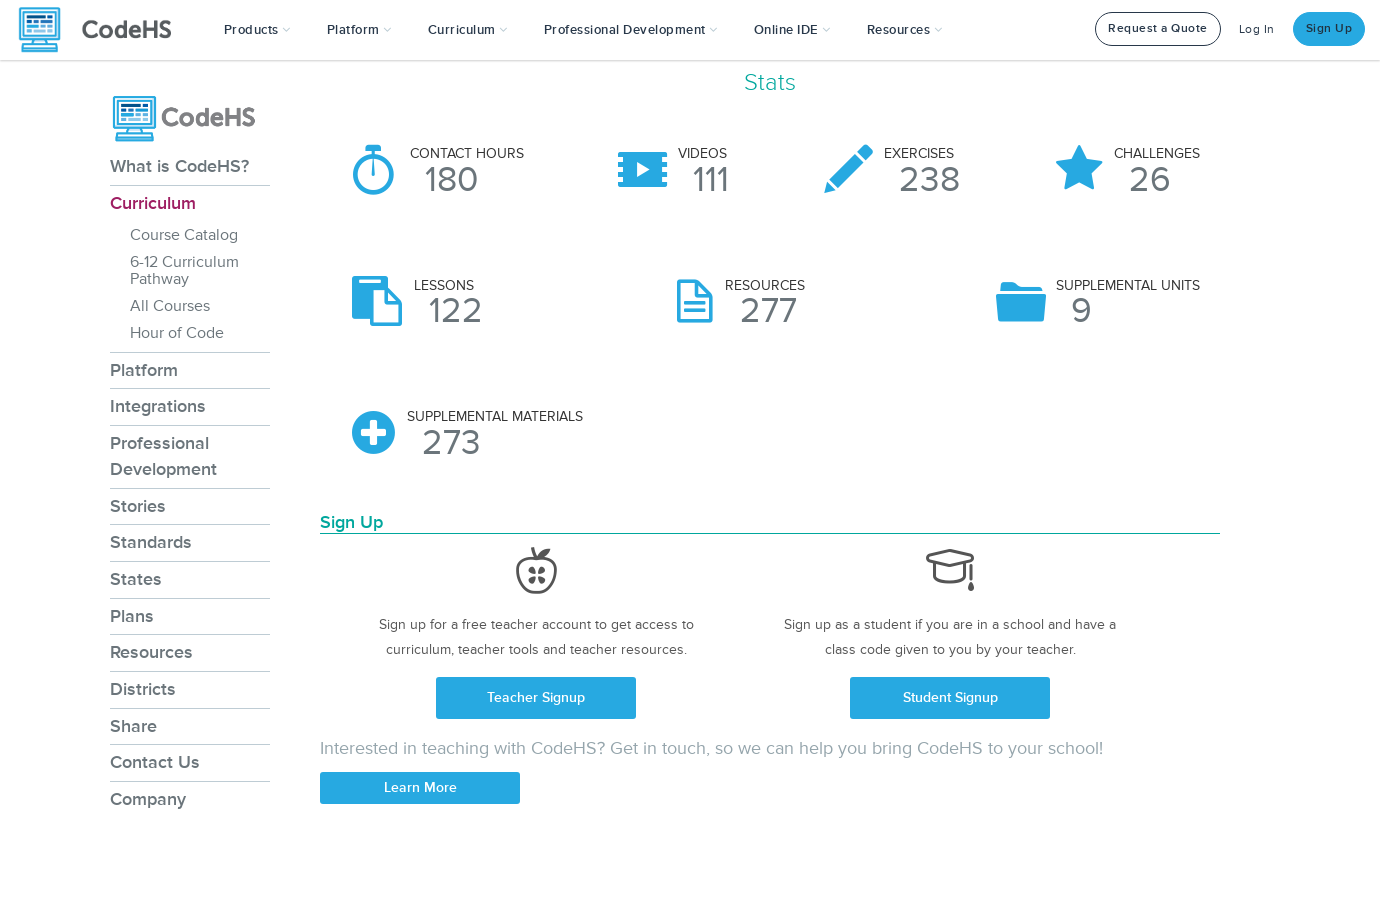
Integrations (158, 406)
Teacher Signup (536, 697)
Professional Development (163, 456)
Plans (132, 616)
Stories (138, 506)
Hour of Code (177, 333)
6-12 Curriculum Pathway (184, 270)
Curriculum (153, 203)
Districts (143, 689)
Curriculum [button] (468, 30)
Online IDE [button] (792, 30)
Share (133, 726)
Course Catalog (184, 235)
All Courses (170, 306)
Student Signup (950, 697)
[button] (257, 30)
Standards (151, 542)
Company (148, 799)
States (136, 579)
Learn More (420, 787)
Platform (144, 370)
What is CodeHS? (179, 166)
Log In (1257, 29)
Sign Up (1329, 28)
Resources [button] (905, 30)
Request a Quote (1158, 28)
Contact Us (155, 762)
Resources (151, 652)
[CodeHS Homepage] (103, 30)
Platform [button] (359, 30)
